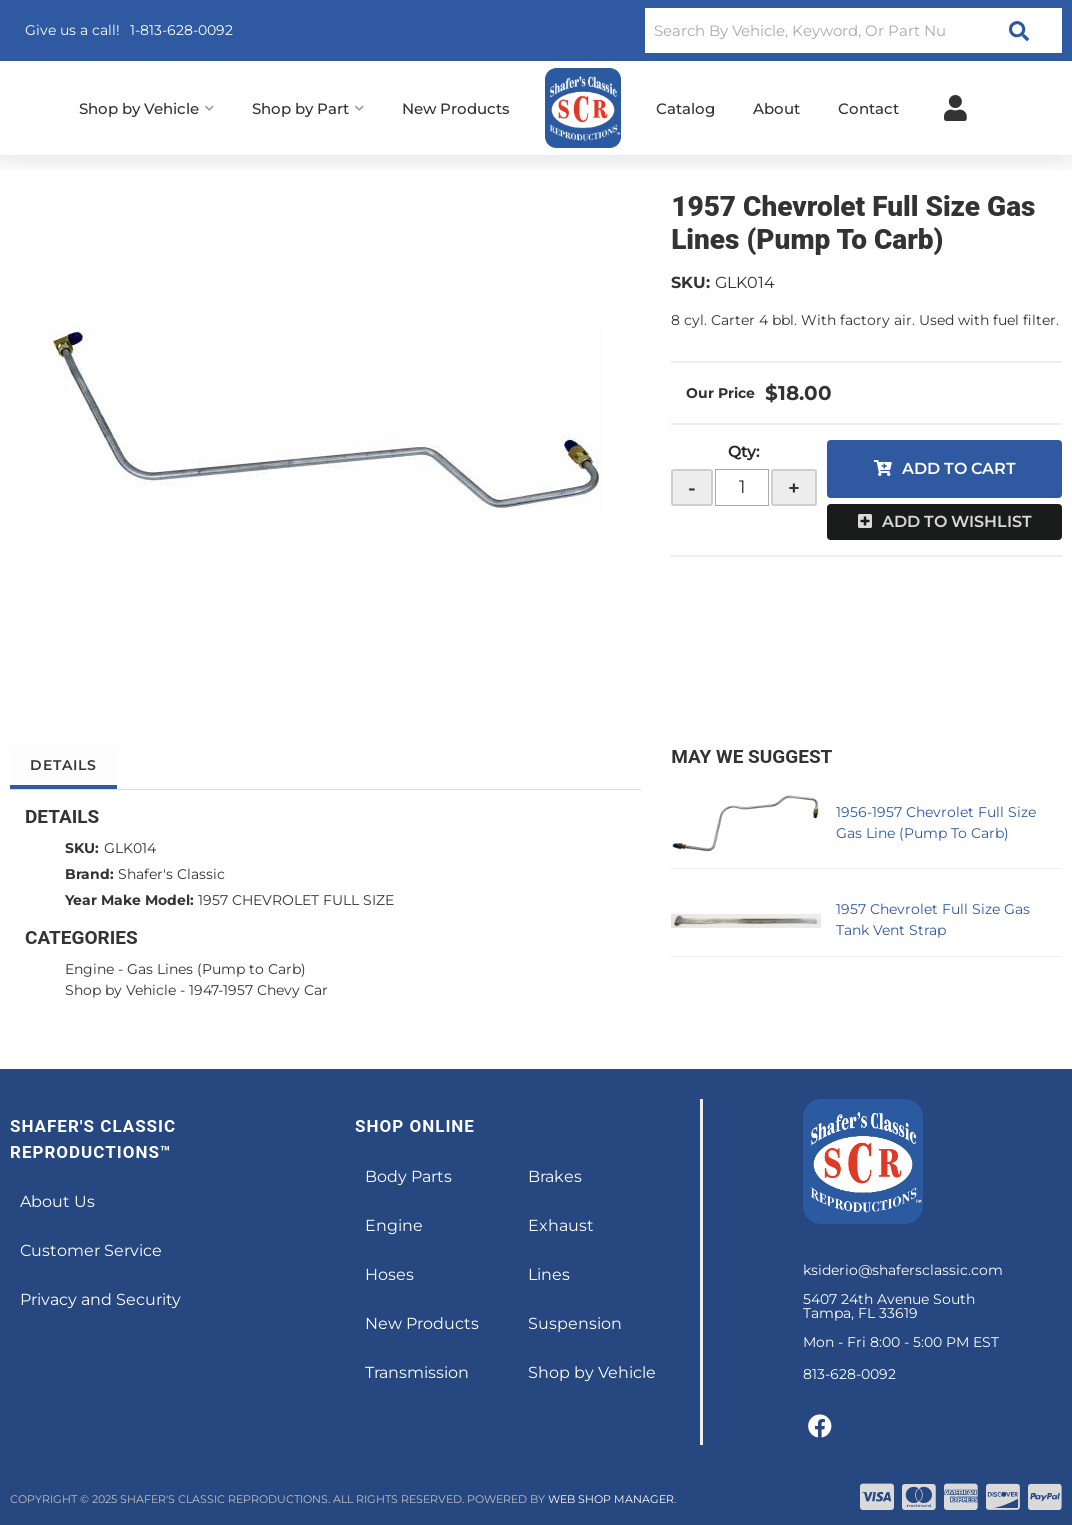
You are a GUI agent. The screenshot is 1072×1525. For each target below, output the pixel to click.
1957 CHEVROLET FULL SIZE (296, 900)
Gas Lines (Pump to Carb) (216, 969)
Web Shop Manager (611, 1499)
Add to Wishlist (957, 521)
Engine (89, 969)
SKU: (690, 282)
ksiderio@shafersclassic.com (903, 1270)
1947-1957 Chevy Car (258, 990)
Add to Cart (959, 468)
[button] (853, 30)
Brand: (89, 874)
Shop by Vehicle (120, 990)
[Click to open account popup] (955, 108)
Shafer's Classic (171, 874)
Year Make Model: (129, 900)
